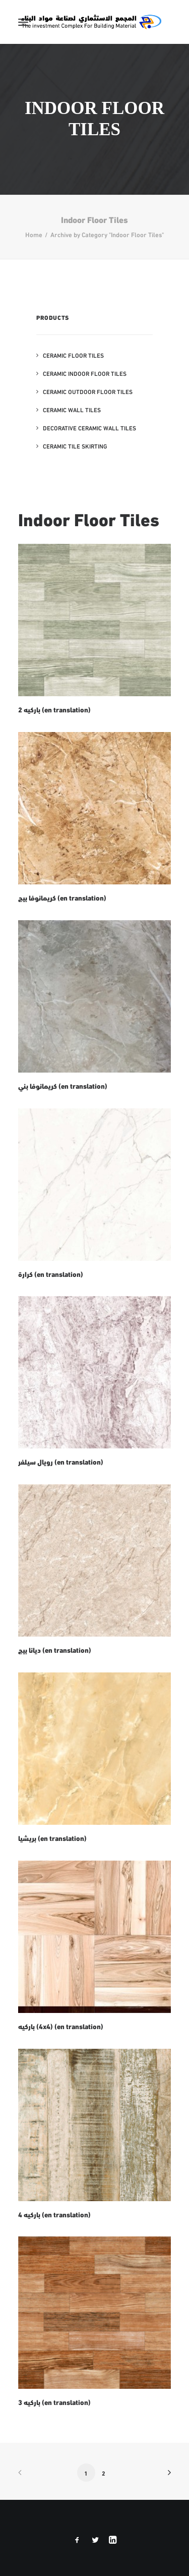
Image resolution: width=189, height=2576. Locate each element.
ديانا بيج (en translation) (54, 1649)
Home (33, 234)
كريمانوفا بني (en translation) (62, 1085)
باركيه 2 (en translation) (54, 709)
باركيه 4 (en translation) (54, 2214)
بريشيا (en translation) (52, 1837)
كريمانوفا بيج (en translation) (62, 897)
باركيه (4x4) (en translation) (60, 2026)
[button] (23, 22)
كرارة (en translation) (50, 1273)
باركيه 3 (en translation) (54, 2402)
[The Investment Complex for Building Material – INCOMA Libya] (90, 22)
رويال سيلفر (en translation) (60, 1461)
